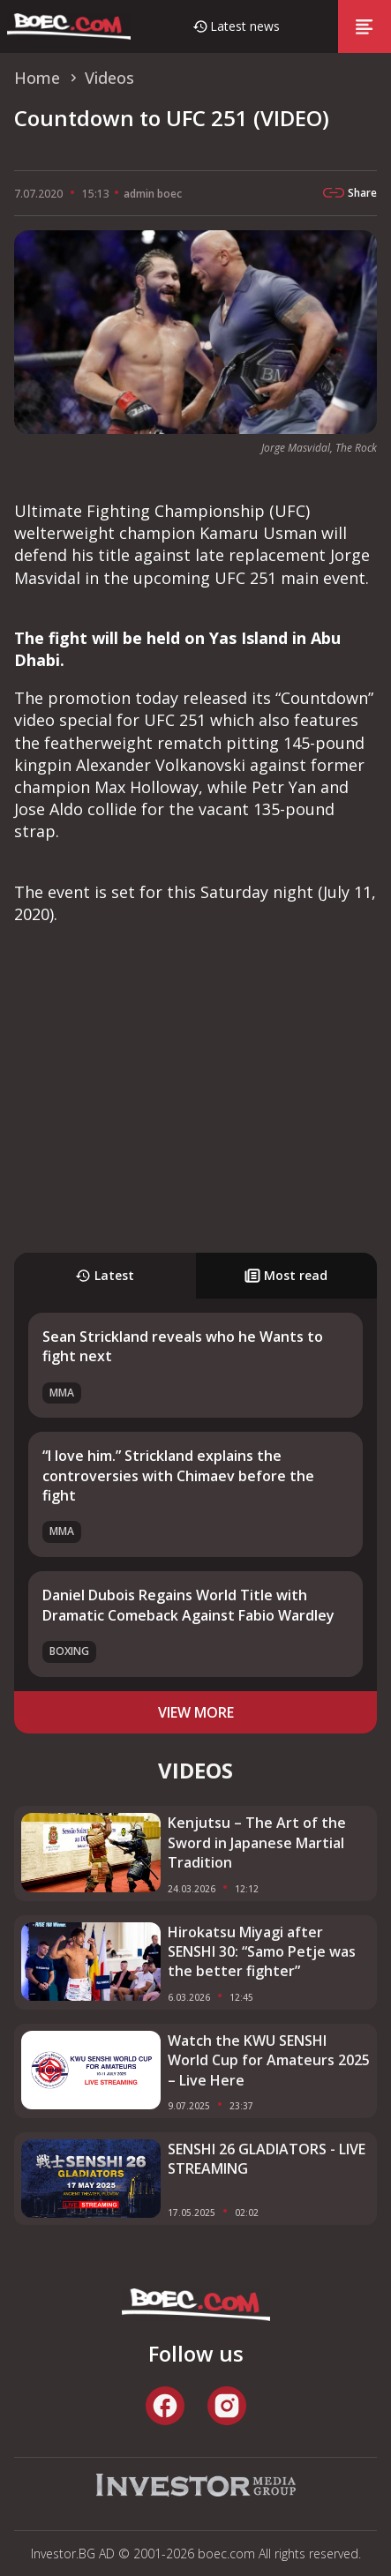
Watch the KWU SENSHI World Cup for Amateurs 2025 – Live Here (269, 2060)
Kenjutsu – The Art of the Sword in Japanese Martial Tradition (257, 1842)
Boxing (69, 1651)
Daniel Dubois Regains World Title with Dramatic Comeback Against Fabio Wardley (188, 1604)
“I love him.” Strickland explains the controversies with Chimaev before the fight (178, 1475)
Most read (285, 1275)
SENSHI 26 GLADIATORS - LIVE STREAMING (266, 2158)
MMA (61, 1392)
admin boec (153, 193)
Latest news (245, 26)
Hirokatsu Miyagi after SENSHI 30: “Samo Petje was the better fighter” (262, 1951)
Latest (104, 1275)
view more (196, 1712)
